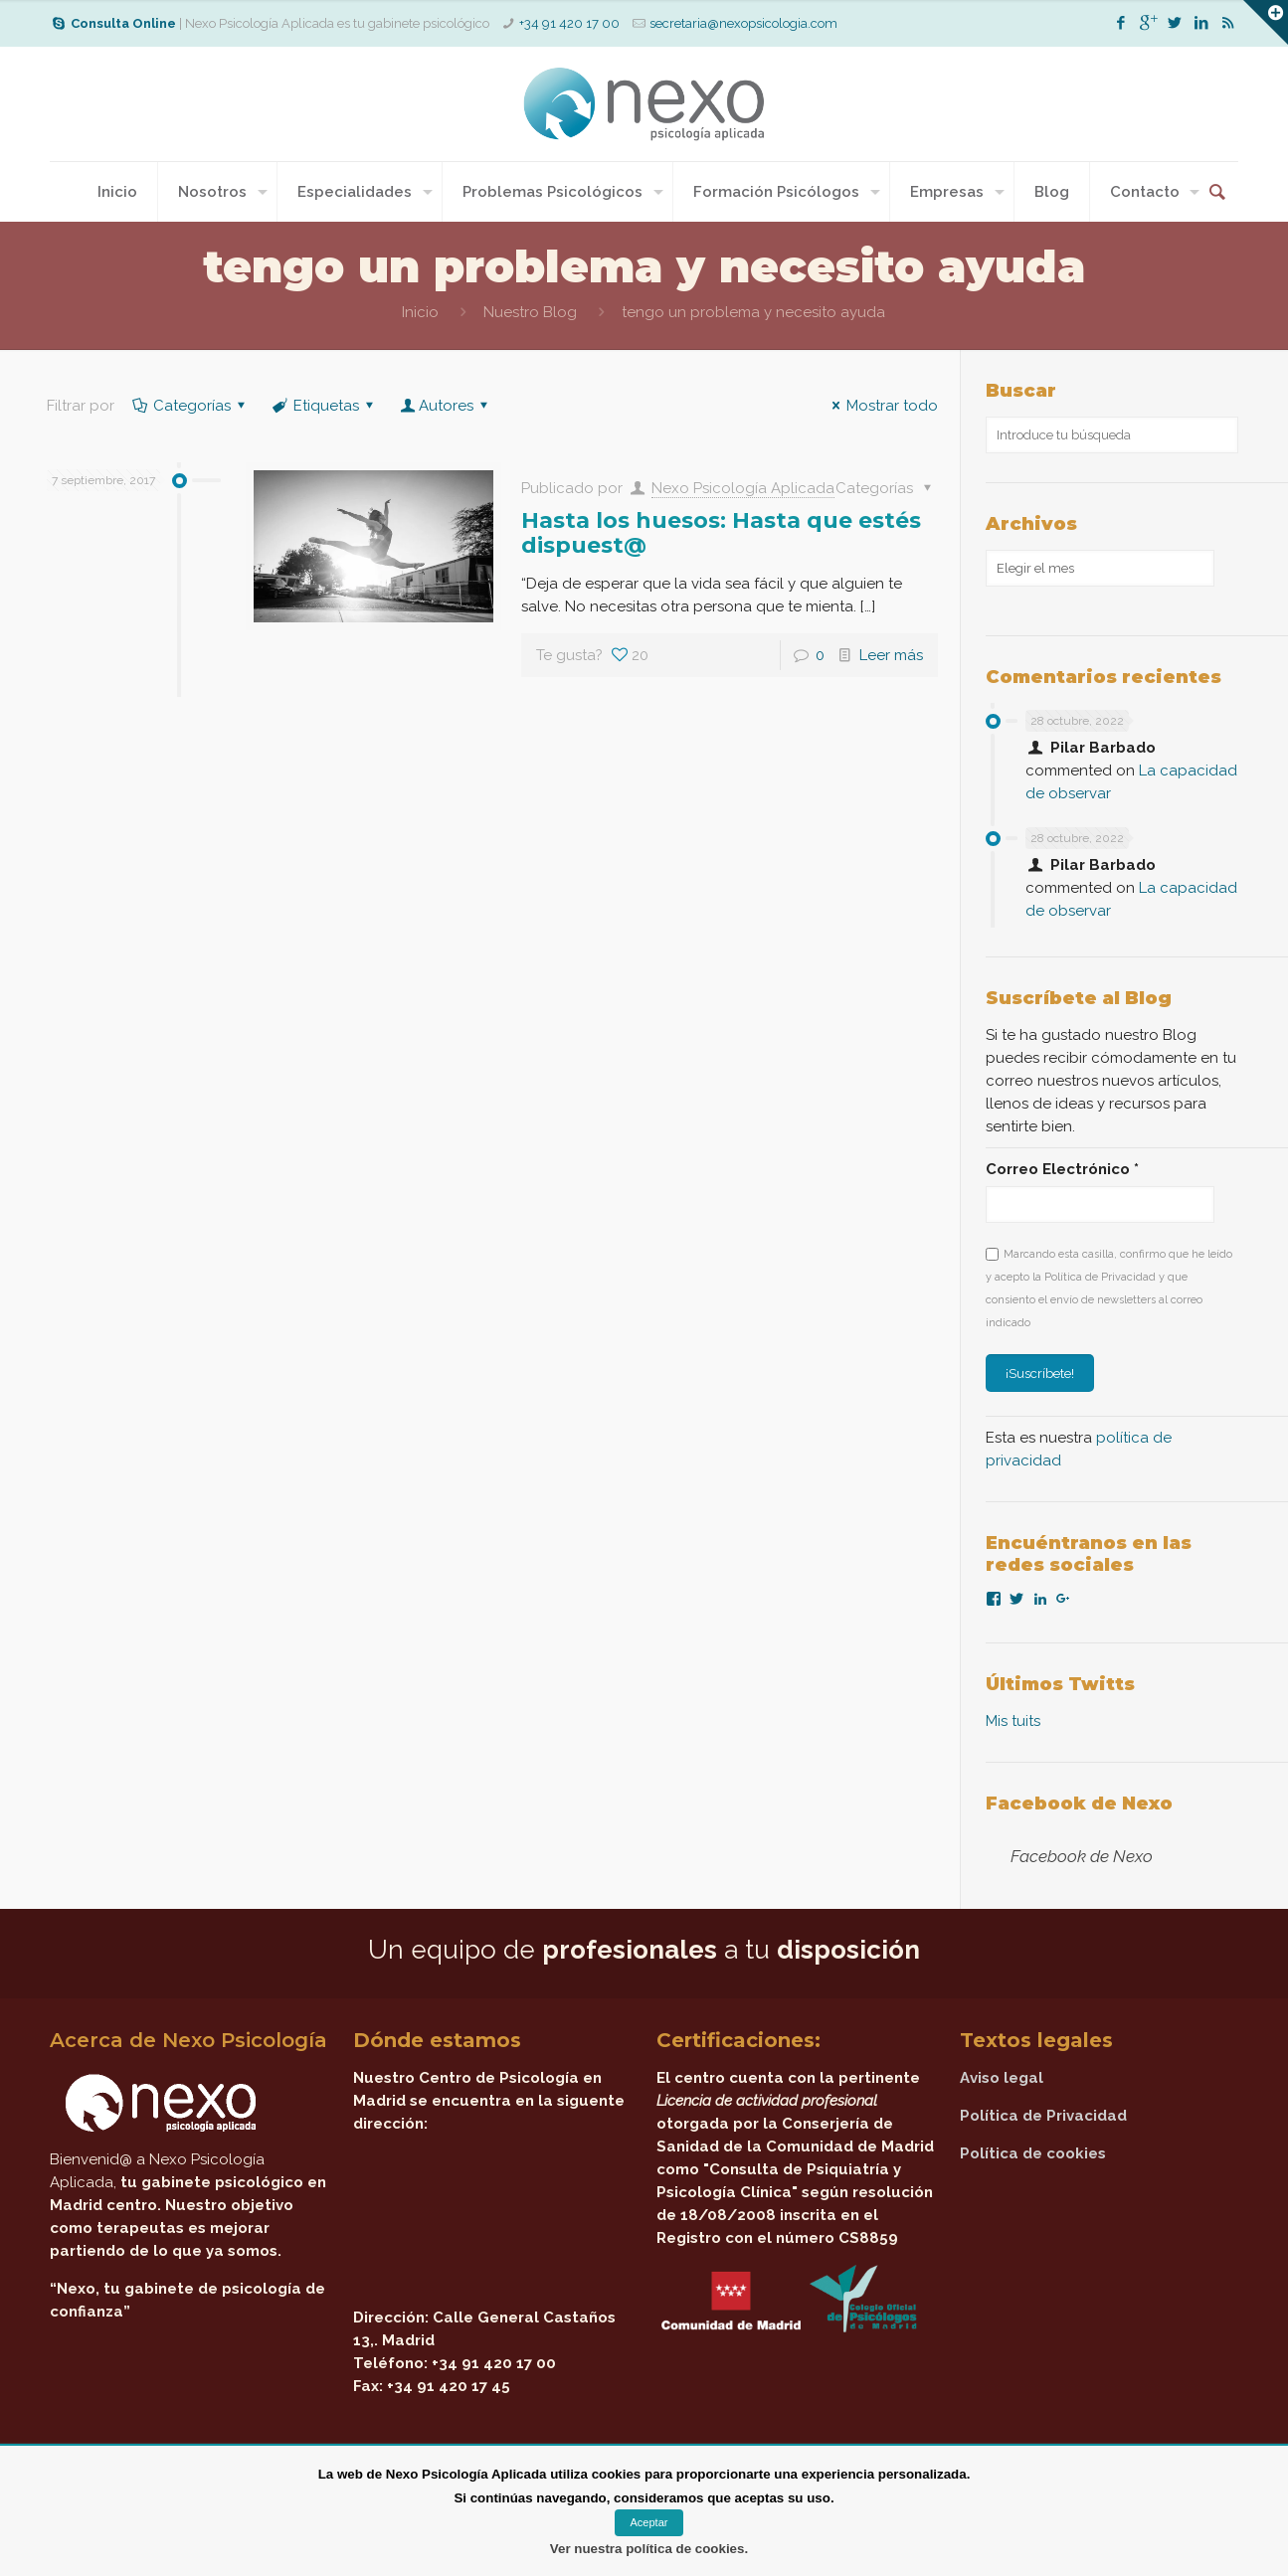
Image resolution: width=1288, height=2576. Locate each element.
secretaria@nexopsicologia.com (743, 23)
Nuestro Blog (530, 312)
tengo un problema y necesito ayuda (753, 312)
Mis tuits (1013, 1721)
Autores (446, 406)
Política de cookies (1033, 2153)
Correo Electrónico (1062, 1169)
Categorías (190, 406)
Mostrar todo (882, 406)
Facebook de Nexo (1079, 1803)
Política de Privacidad (1043, 2116)
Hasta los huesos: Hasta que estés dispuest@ (721, 533)
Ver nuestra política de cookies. (649, 2548)
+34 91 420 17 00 (569, 23)
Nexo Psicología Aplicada (742, 488)
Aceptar (649, 2522)
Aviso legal (1001, 2078)
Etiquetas (325, 406)
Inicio (420, 312)
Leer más (891, 655)
